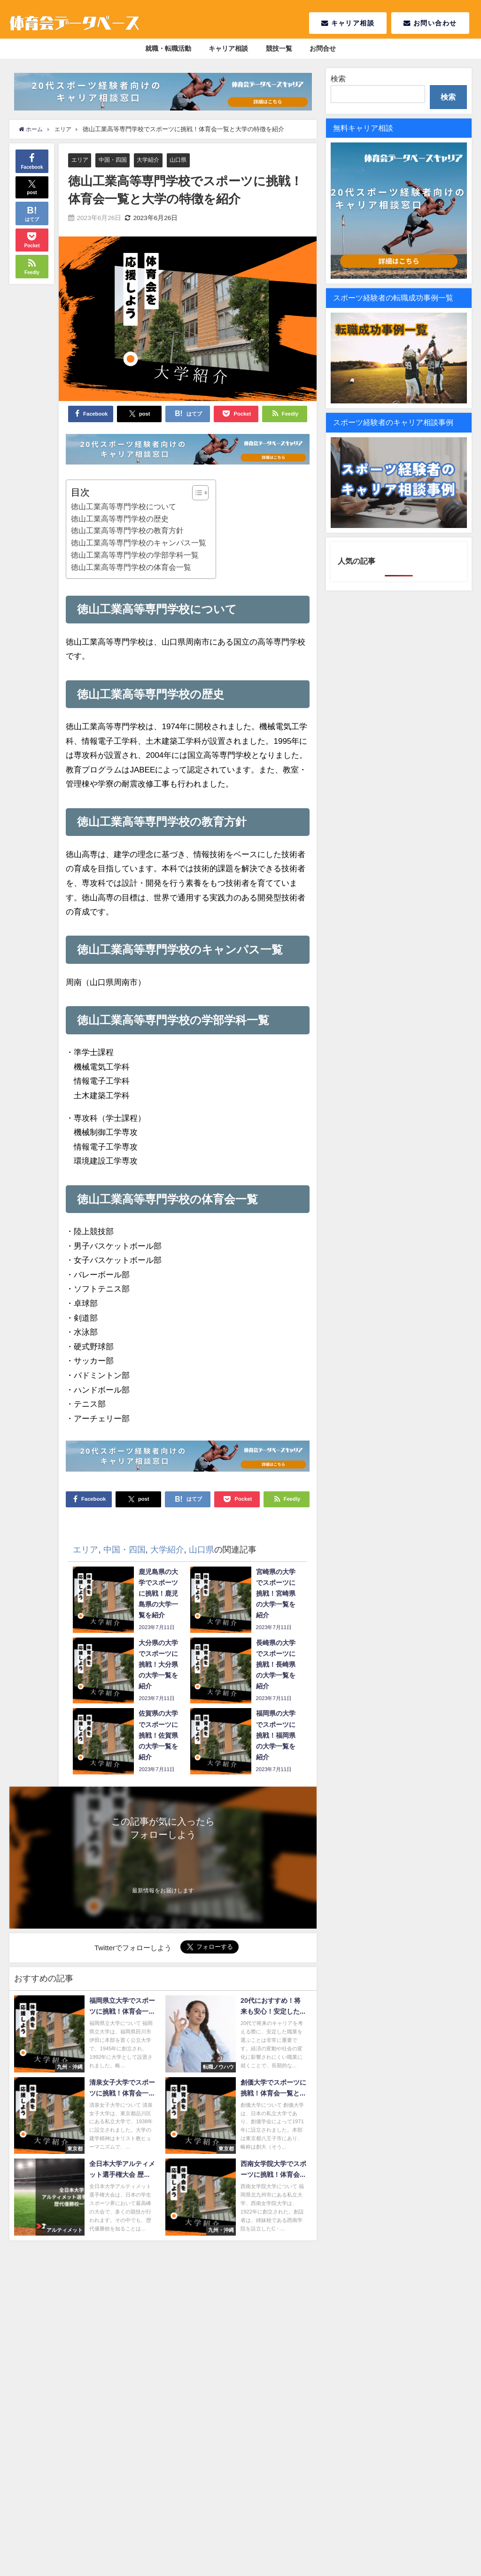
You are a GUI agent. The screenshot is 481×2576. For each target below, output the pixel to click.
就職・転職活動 (168, 48)
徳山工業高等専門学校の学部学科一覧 (135, 555)
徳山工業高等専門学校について (123, 506)
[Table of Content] (200, 492)
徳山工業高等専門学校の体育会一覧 (131, 567)
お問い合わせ (430, 23)
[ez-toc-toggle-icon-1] (195, 493)
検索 (338, 78)
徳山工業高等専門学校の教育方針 (127, 531)
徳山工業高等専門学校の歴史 (120, 518)
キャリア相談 (348, 23)
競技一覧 (279, 48)
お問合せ (323, 48)
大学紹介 (152, 160)
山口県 (184, 160)
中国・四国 (115, 160)
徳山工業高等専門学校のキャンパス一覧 (138, 543)
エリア (80, 160)
